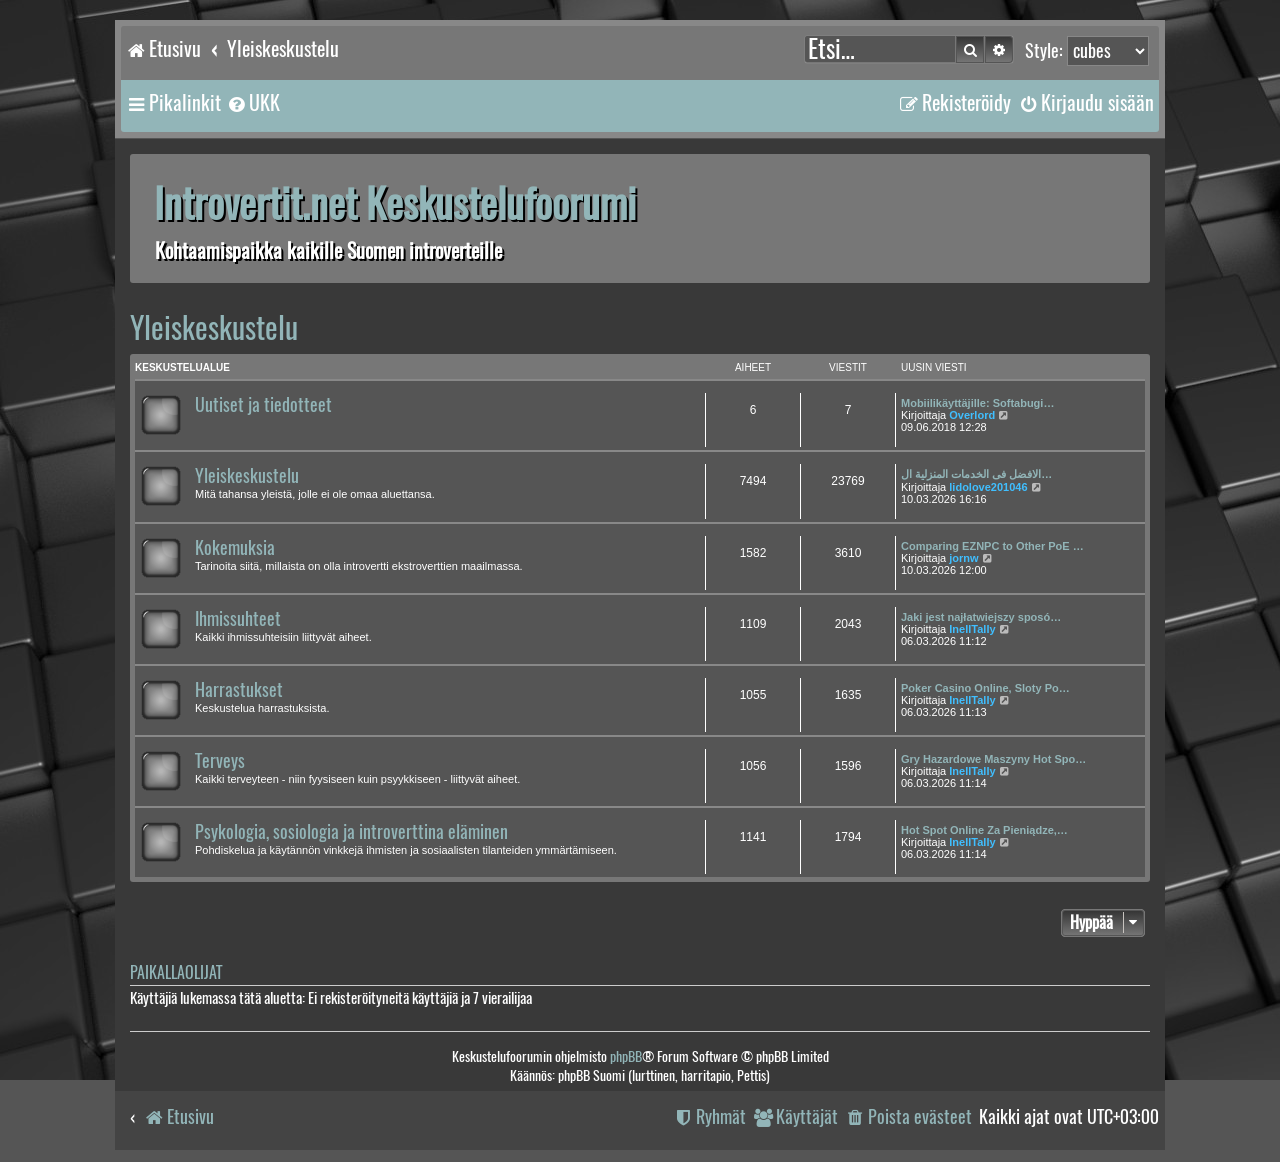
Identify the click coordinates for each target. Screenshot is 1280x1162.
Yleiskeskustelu (214, 327)
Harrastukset (239, 690)
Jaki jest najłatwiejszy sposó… (981, 617)
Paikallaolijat (176, 972)
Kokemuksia (235, 548)
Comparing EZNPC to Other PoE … (992, 546)
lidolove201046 (988, 487)
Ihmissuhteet (238, 619)
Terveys (220, 761)
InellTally (972, 629)
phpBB (626, 1056)
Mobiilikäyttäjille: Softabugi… (977, 403)
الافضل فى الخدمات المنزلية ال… (976, 474)
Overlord (972, 415)
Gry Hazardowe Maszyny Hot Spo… (993, 759)
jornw (963, 558)
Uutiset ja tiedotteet (263, 405)
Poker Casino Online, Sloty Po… (985, 688)
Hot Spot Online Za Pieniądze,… (984, 830)
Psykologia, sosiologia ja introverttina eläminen (351, 832)
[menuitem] (253, 103)
